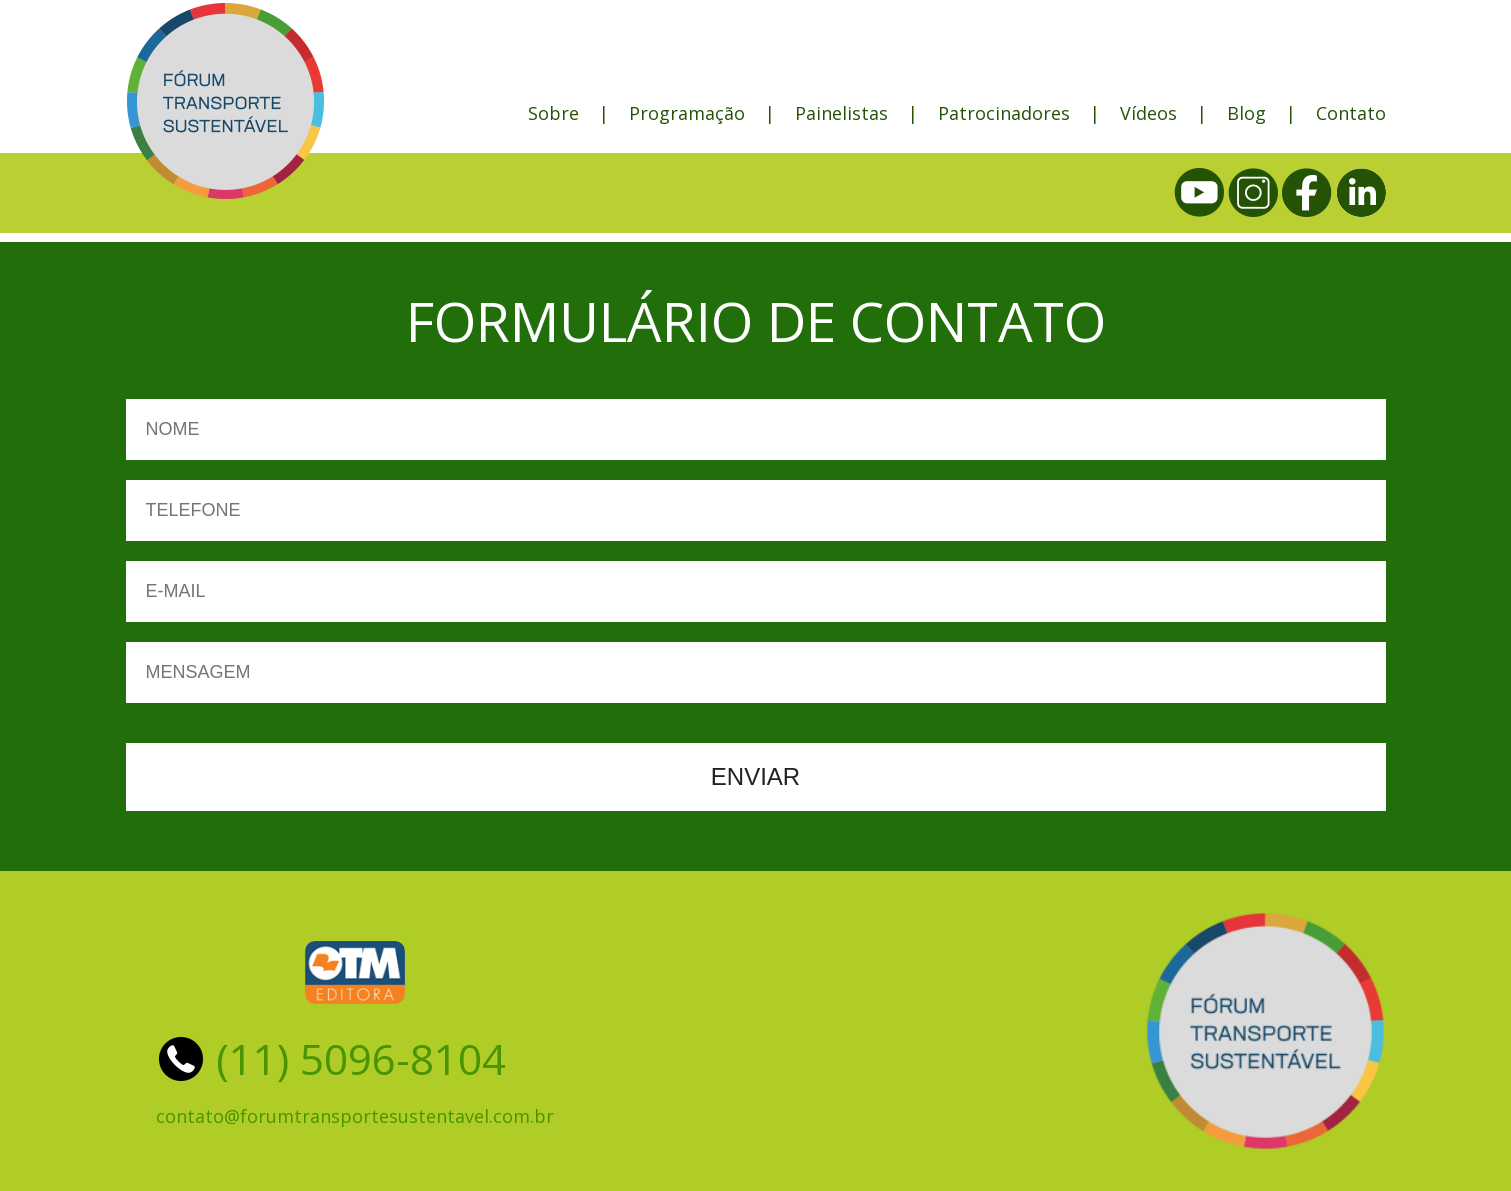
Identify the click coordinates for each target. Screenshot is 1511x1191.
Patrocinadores (1004, 113)
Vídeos (1148, 113)
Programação (687, 113)
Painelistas (841, 113)
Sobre (553, 113)
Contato (1351, 113)
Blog (1246, 113)
